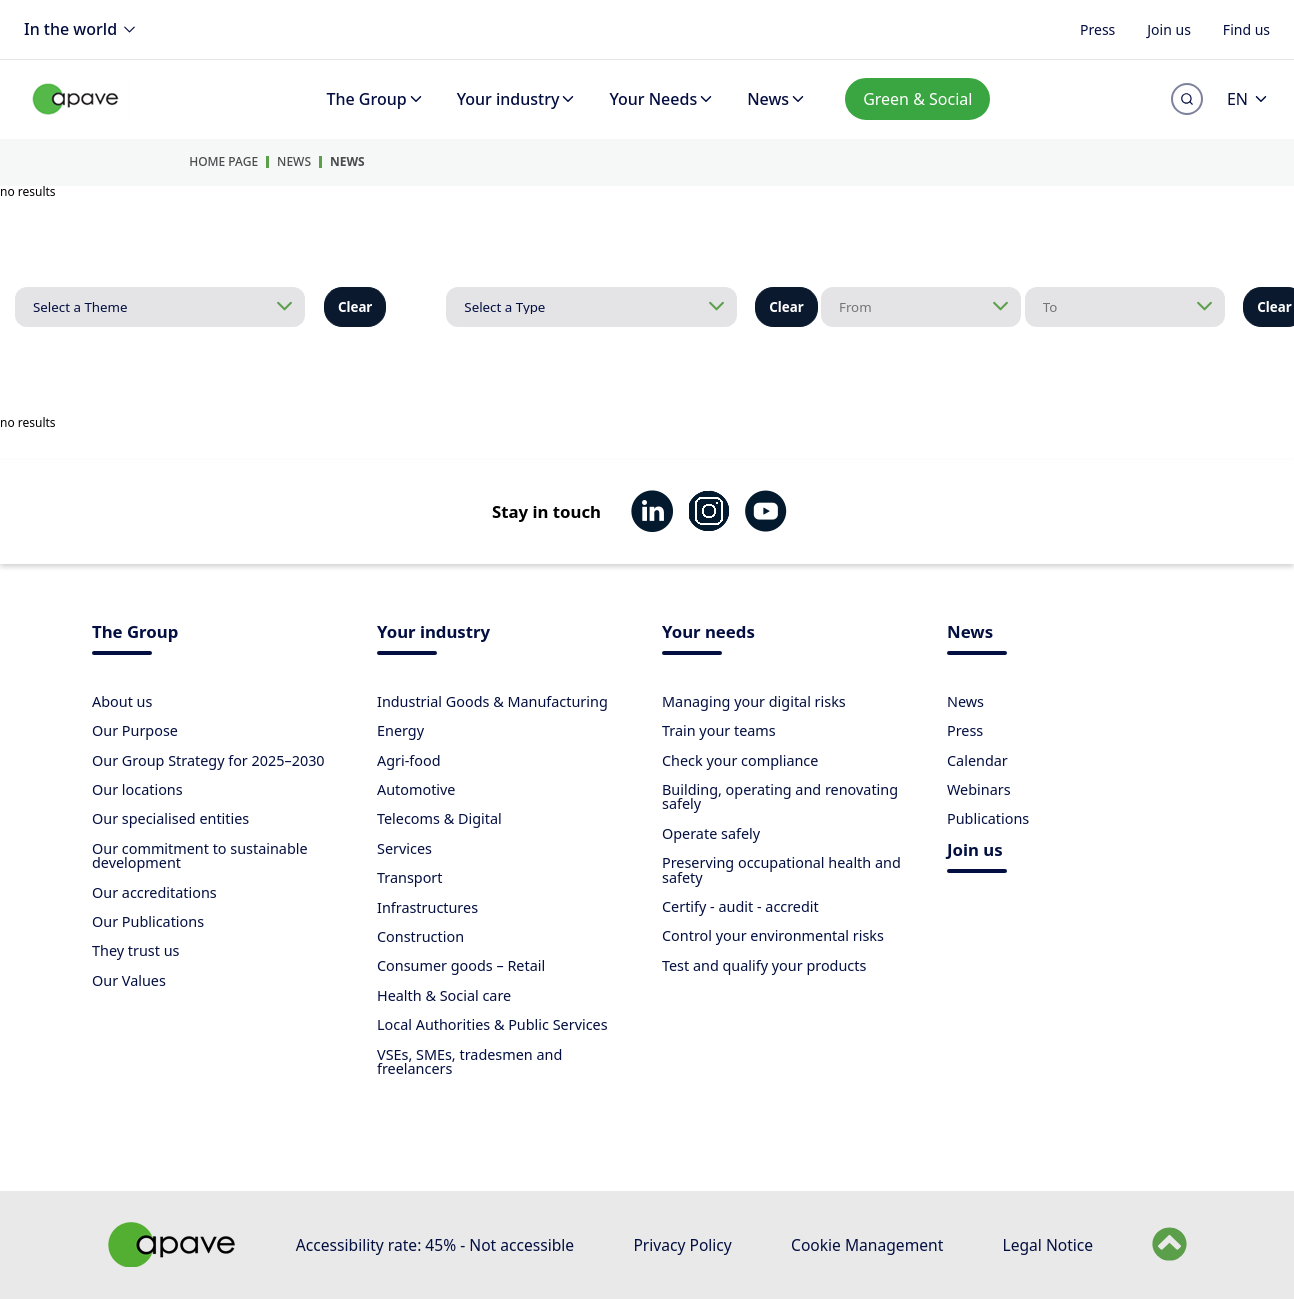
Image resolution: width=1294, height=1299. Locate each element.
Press (1097, 28)
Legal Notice (1048, 1245)
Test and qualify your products (764, 965)
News (777, 99)
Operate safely (711, 833)
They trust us (135, 950)
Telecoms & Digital (439, 818)
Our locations (137, 789)
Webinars (979, 789)
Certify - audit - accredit (740, 906)
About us (122, 701)
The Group (376, 99)
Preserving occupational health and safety (781, 869)
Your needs (708, 633)
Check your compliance (740, 760)
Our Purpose (135, 730)
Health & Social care (444, 995)
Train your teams (719, 730)
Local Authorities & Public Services (492, 1024)
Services (404, 848)
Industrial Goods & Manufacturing (492, 701)
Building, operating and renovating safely (780, 796)
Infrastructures (427, 907)
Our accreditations (154, 892)
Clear (355, 307)
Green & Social (917, 99)
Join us (1169, 28)
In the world (83, 29)
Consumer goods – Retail (461, 965)
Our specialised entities (170, 818)
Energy (400, 730)
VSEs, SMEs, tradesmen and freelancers (469, 1061)
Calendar (977, 760)
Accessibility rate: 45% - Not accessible (435, 1245)
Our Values (129, 980)
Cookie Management (867, 1245)
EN (1248, 99)
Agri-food (409, 760)
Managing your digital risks (754, 701)
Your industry (517, 99)
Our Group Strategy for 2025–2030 (208, 760)
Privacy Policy (682, 1245)
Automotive (416, 789)
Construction (420, 936)
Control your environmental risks (773, 935)
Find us (1246, 28)
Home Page (223, 161)
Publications (988, 818)
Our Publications (148, 921)
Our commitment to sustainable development (200, 855)
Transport (410, 877)
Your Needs (662, 99)
